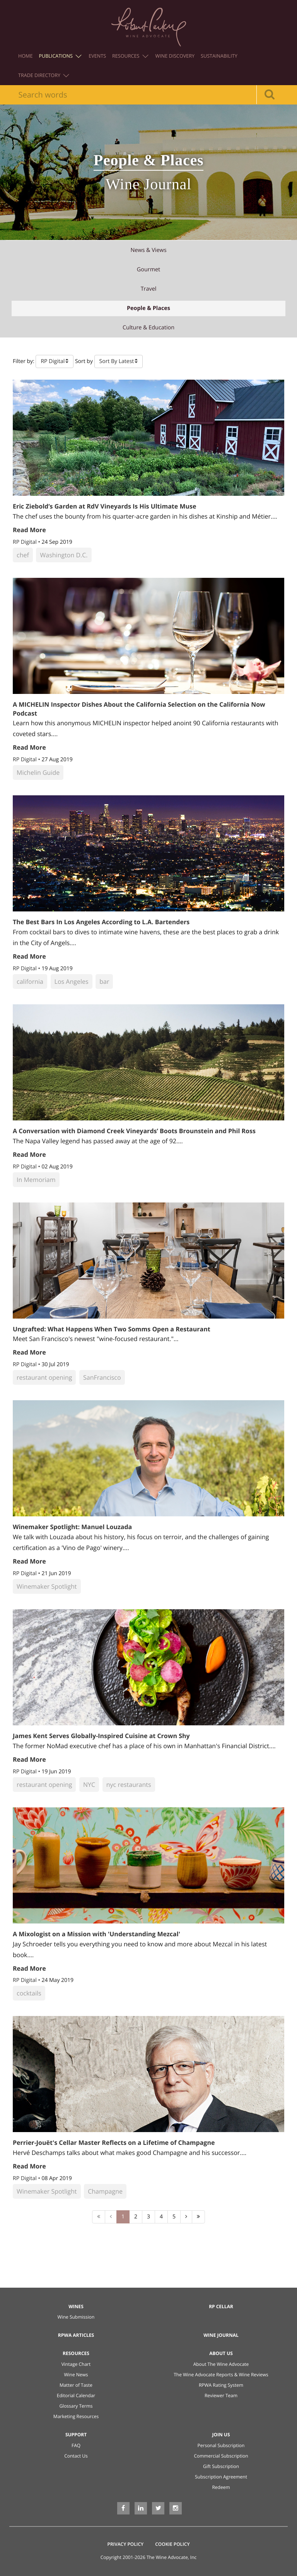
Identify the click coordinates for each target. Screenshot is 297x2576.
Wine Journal (221, 2335)
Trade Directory (43, 75)
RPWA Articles (76, 2335)
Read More (29, 530)
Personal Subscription (221, 2445)
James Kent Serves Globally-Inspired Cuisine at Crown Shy (101, 1736)
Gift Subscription (221, 2466)
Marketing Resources (76, 2416)
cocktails (29, 1993)
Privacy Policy (126, 2544)
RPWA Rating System (221, 2385)
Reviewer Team (221, 2395)
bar (104, 981)
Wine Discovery (175, 56)
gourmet (148, 269)
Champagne (105, 2191)
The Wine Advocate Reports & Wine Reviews (221, 2374)
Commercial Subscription (221, 2456)
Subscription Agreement (221, 2476)
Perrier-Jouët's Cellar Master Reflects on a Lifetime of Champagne (114, 2142)
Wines (76, 2306)
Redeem (221, 2487)
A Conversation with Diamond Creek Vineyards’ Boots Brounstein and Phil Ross (134, 1131)
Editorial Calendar (76, 2395)
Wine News (76, 2374)
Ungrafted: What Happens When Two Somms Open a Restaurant (111, 1329)
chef (23, 555)
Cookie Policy (172, 2544)
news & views (148, 250)
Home (25, 56)
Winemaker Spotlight (47, 1586)
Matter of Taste (76, 2385)
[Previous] (111, 2216)
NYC (89, 1784)
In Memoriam (36, 1179)
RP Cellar (221, 2306)
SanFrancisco (102, 1377)
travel (149, 289)
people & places (148, 308)
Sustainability (219, 56)
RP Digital (25, 542)
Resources (130, 56)
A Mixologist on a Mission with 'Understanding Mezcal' (96, 1934)
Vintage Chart (76, 2364)
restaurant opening (44, 1377)
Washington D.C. (63, 555)
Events (97, 56)
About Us (221, 2353)
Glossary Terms (75, 2406)
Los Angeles (72, 981)
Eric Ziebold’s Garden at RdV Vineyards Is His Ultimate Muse (104, 506)
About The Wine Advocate (221, 2364)
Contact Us (76, 2456)
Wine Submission (76, 2317)
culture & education (148, 327)
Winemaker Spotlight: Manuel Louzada (72, 1527)
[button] (54, 361)
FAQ (76, 2445)
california (30, 981)
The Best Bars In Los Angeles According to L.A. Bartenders (101, 922)
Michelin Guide (38, 772)
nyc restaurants (128, 1784)
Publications (60, 56)
